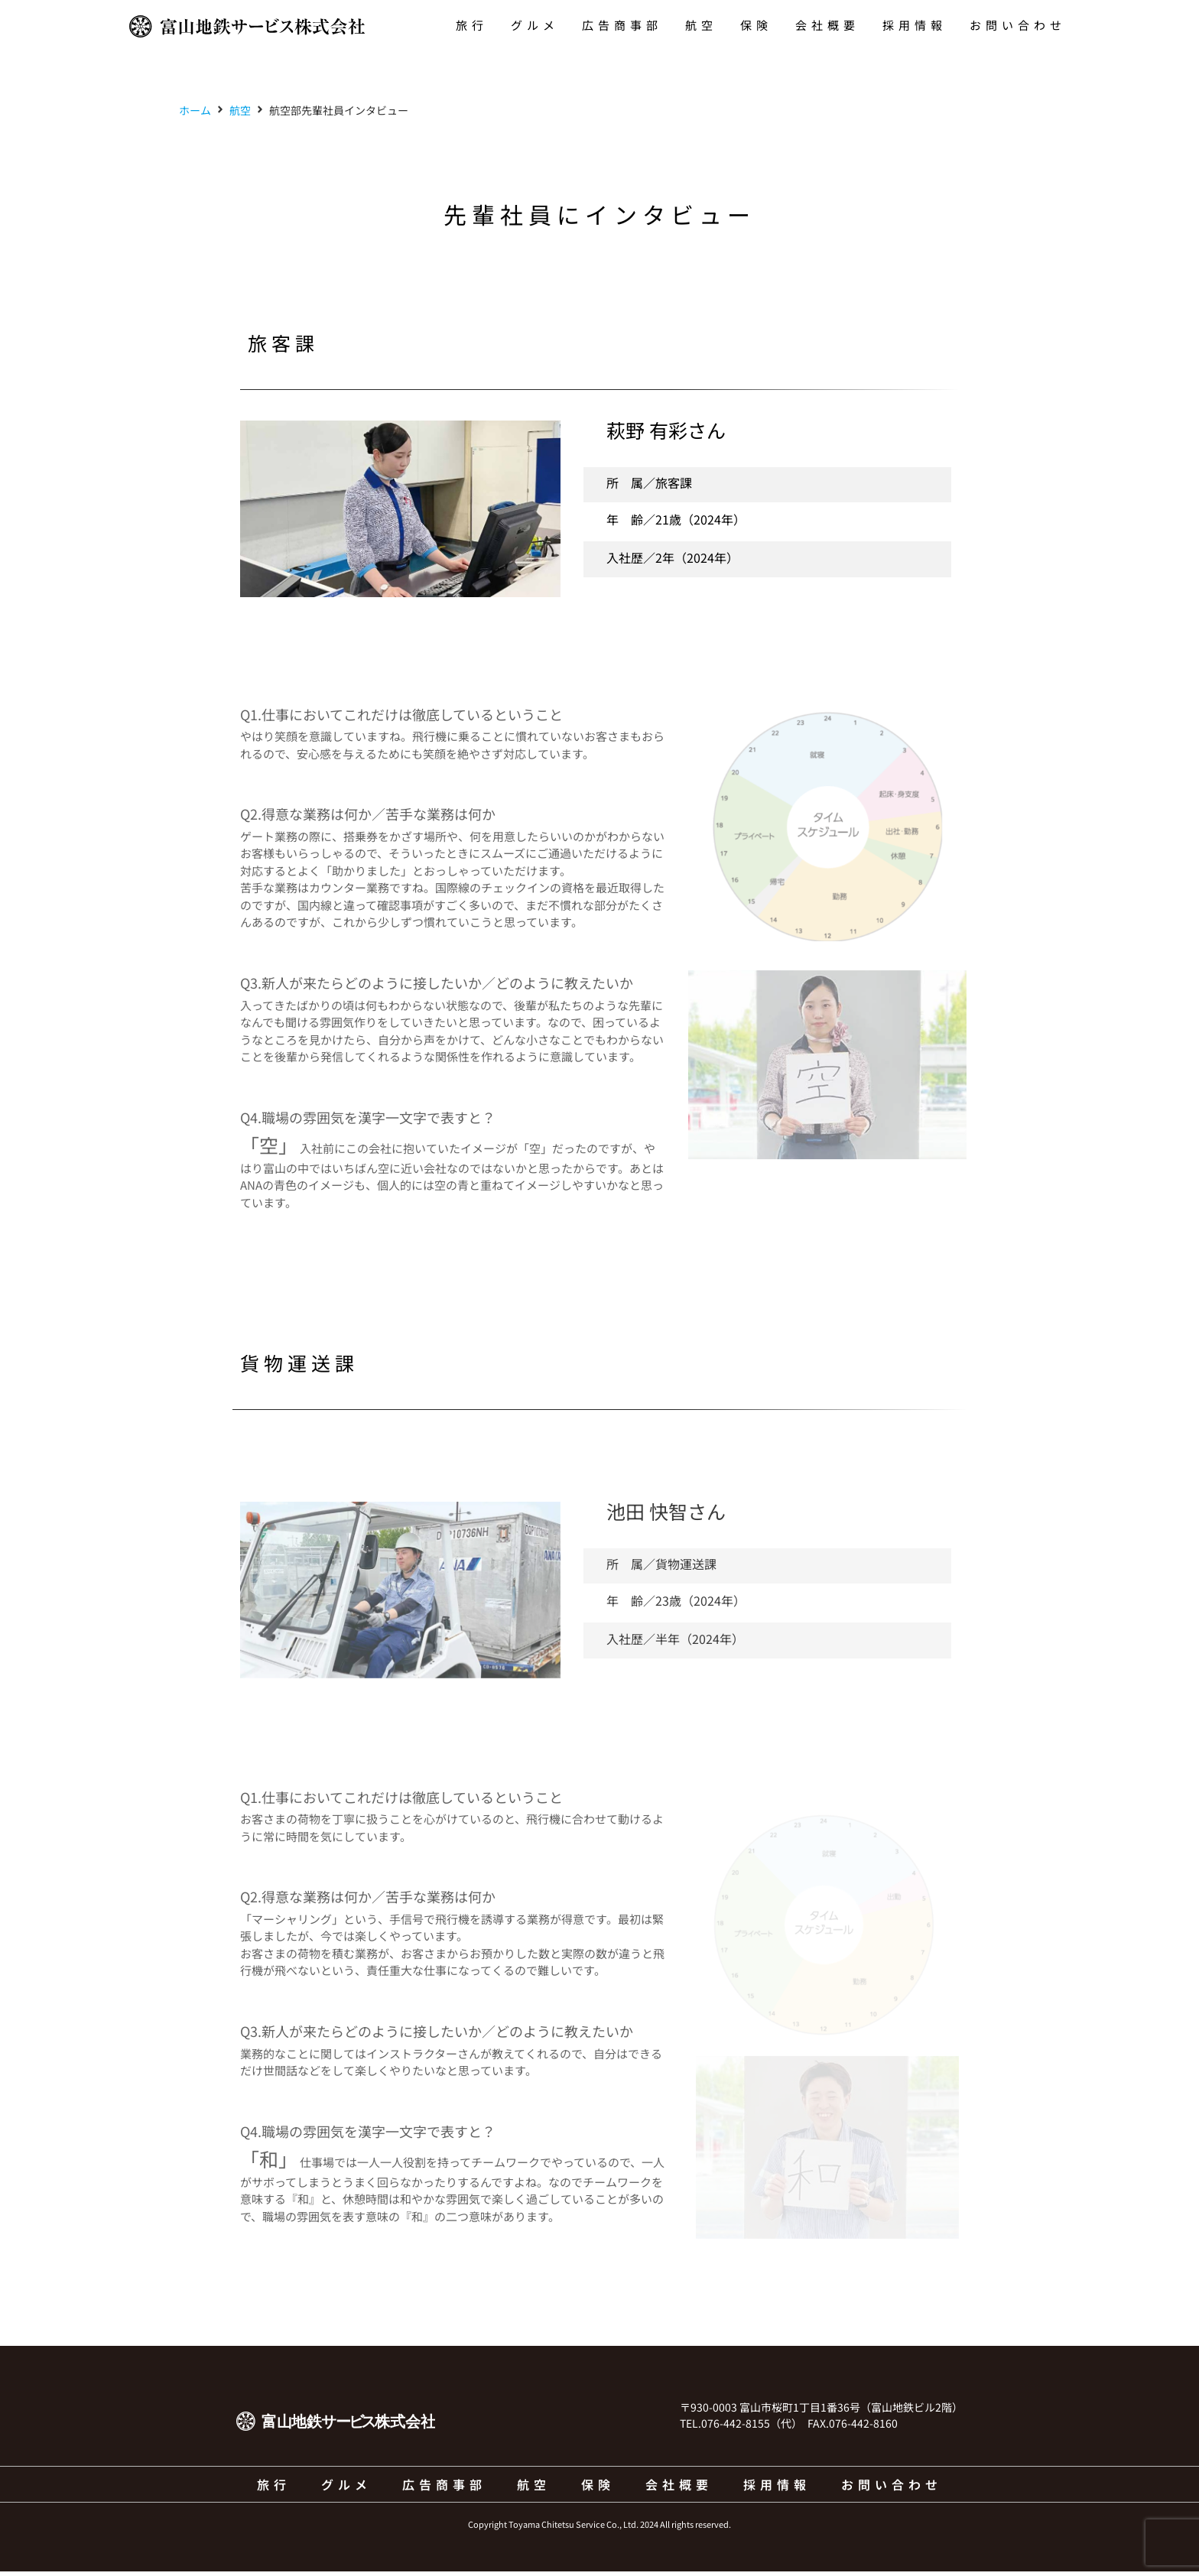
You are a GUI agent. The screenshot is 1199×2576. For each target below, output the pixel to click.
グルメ (535, 25)
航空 (701, 25)
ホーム (195, 114)
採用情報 (914, 25)
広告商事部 (622, 25)
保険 (756, 25)
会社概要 (827, 25)
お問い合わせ (1018, 25)
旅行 (472, 25)
